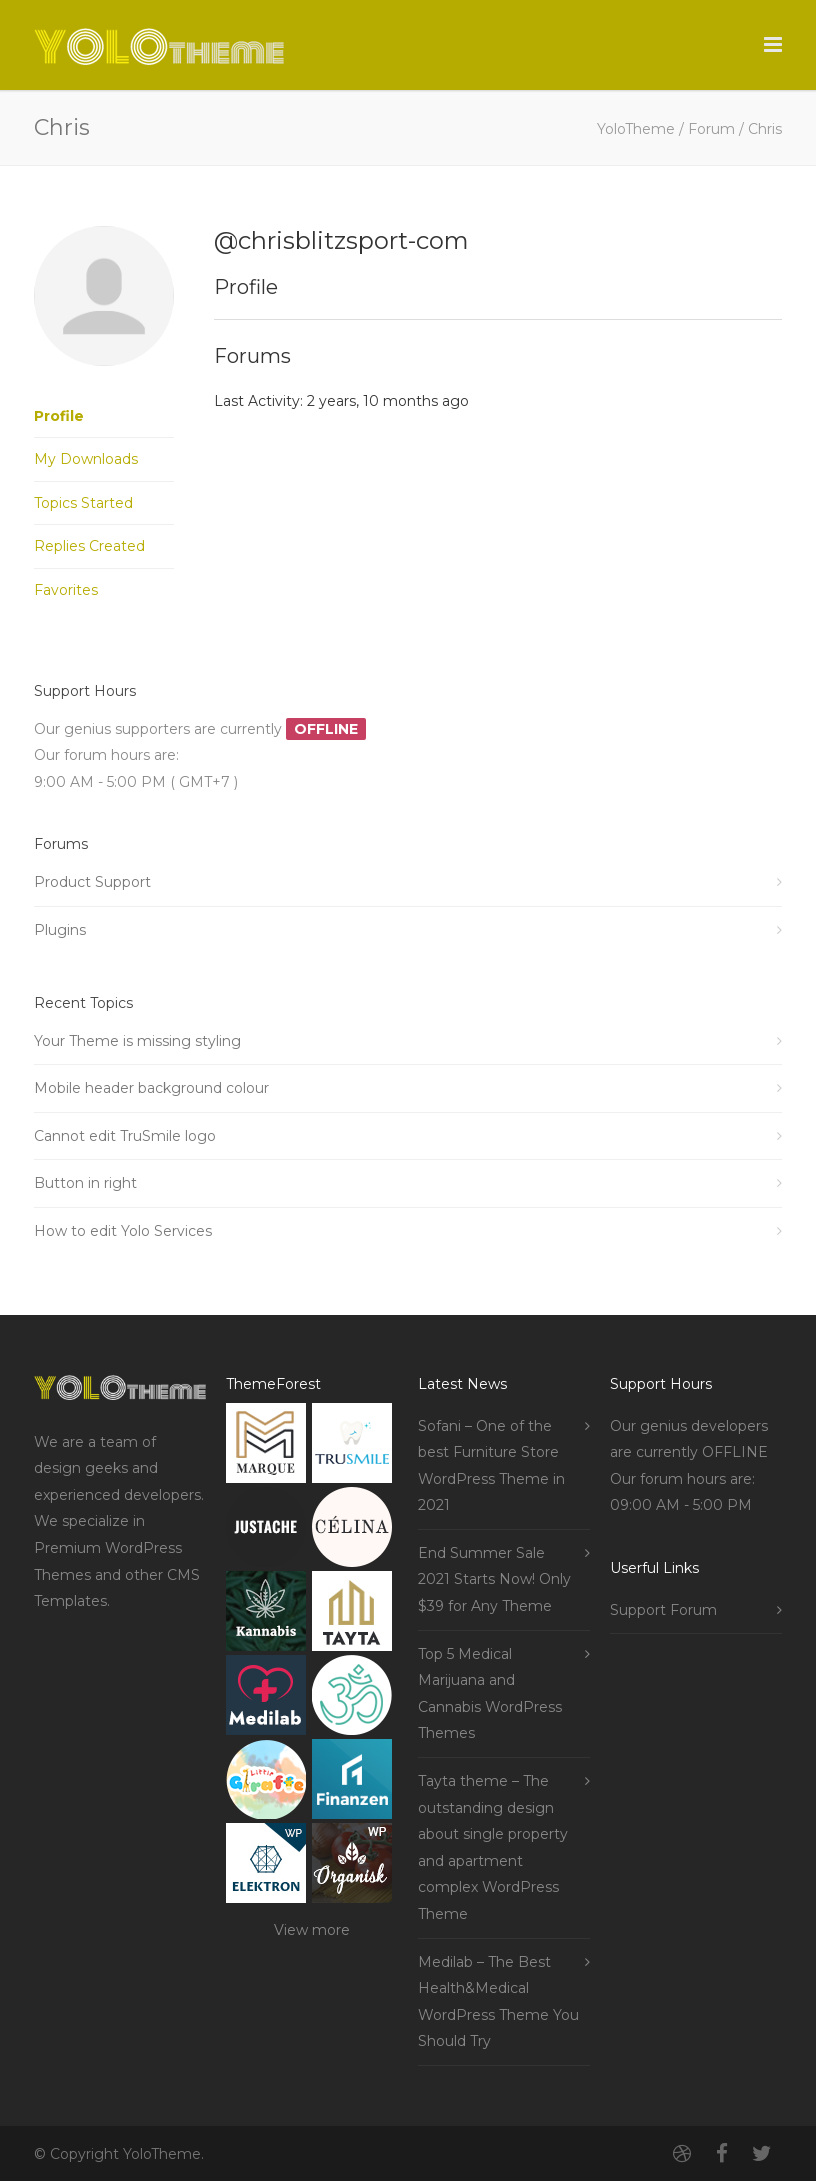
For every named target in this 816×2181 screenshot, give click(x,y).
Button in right (85, 1183)
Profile (59, 416)
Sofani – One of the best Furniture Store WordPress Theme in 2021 (491, 1466)
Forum (711, 129)
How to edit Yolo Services (123, 1231)
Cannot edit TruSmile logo (125, 1136)
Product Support (92, 882)
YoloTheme (636, 129)
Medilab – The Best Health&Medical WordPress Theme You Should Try (498, 2002)
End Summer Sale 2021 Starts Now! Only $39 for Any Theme (494, 1579)
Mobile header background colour (151, 1088)
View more (312, 1930)
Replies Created (89, 546)
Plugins (60, 930)
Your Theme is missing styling (137, 1041)
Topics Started (83, 503)
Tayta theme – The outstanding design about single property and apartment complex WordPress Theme (493, 1847)
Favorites (66, 590)
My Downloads (86, 459)
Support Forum (663, 1610)
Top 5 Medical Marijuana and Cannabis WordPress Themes (490, 1694)
